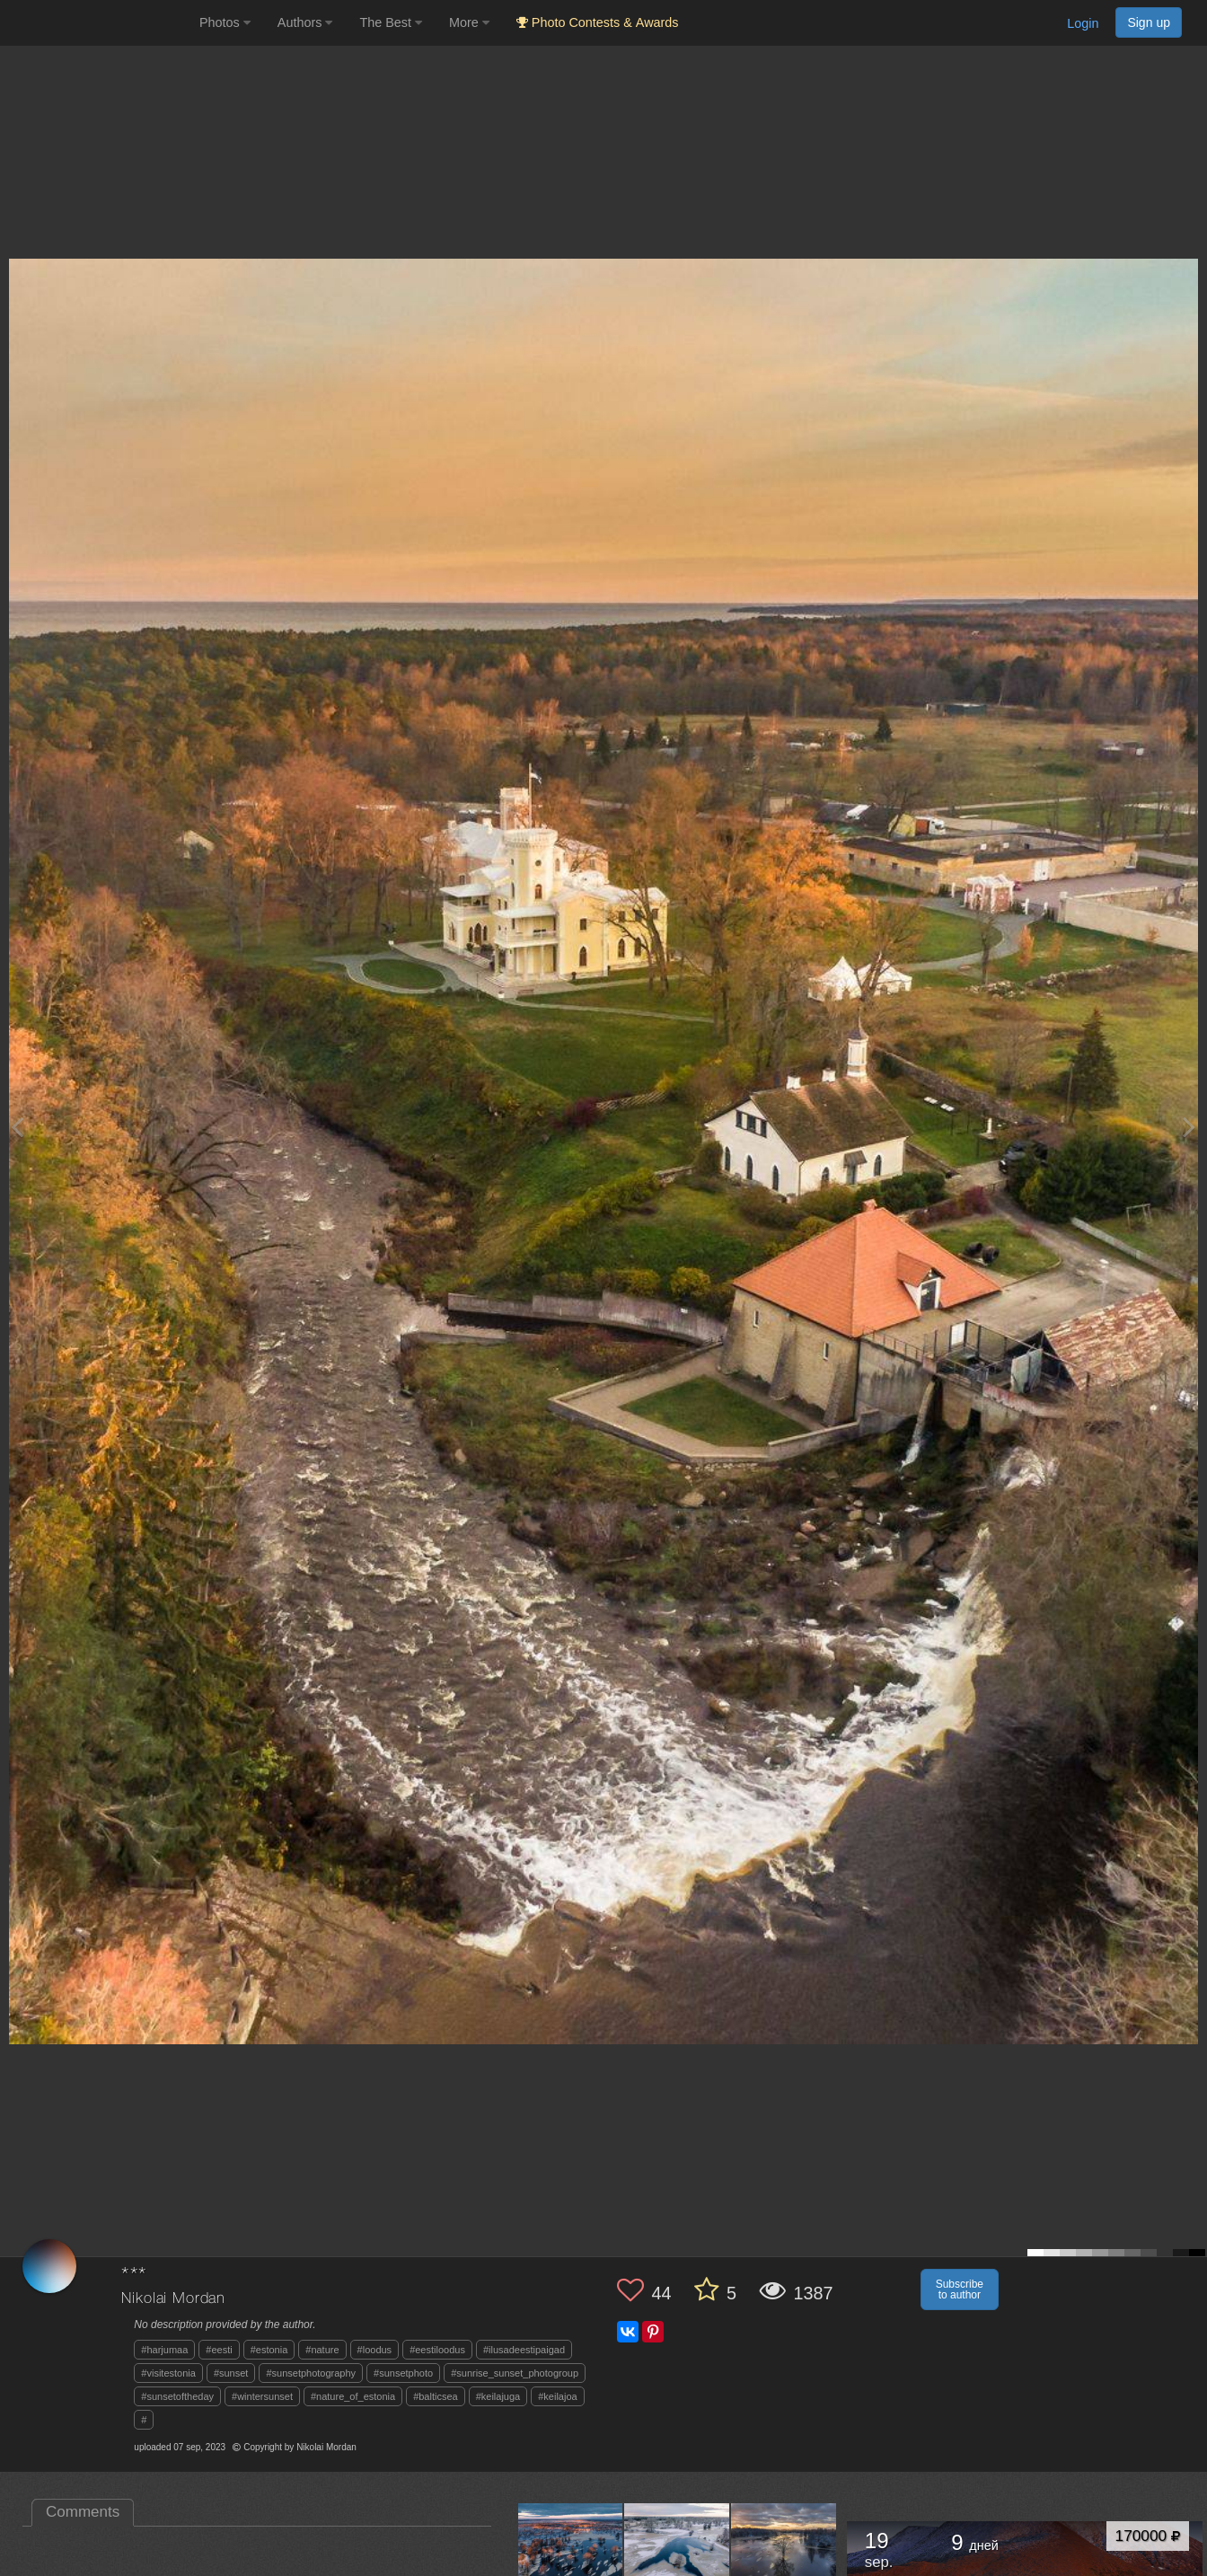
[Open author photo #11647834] (677, 2555)
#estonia (269, 2349)
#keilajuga (498, 2396)
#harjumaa (164, 2349)
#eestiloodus (437, 2349)
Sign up (1148, 22)
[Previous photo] (17, 1127)
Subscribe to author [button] (959, 2289)
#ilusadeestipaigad (524, 2349)
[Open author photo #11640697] (784, 2555)
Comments (82, 2511)
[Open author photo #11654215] (571, 2555)
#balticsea (435, 2396)
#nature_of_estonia (353, 2396)
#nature (322, 2349)
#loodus (374, 2349)
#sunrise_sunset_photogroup (514, 2373)
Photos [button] (225, 22)
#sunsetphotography (311, 2373)
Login (1082, 23)
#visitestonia (168, 2373)
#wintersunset (262, 2396)
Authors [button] (305, 22)
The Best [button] (390, 22)
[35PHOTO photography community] (97, 23)
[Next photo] (1189, 1127)
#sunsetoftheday (177, 2396)
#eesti (219, 2349)
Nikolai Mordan (173, 2299)
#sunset (231, 2373)
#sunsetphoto (403, 2373)
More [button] (469, 22)
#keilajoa (557, 2396)
